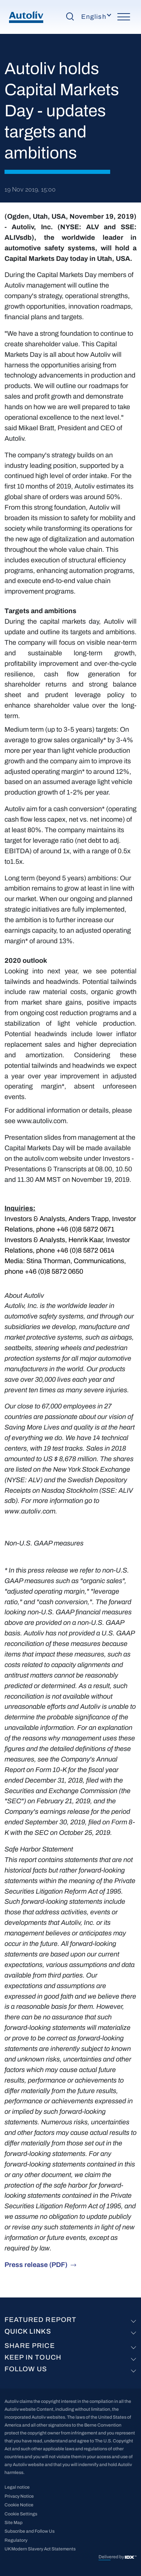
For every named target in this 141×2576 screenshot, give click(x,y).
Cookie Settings (21, 2514)
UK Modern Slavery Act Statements (40, 2549)
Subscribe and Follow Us (30, 2531)
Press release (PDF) (36, 2264)
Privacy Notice (19, 2496)
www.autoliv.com (41, 1121)
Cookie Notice (19, 2504)
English (93, 16)
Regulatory (16, 2540)
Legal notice (17, 2487)
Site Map (14, 2522)
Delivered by (112, 2556)
